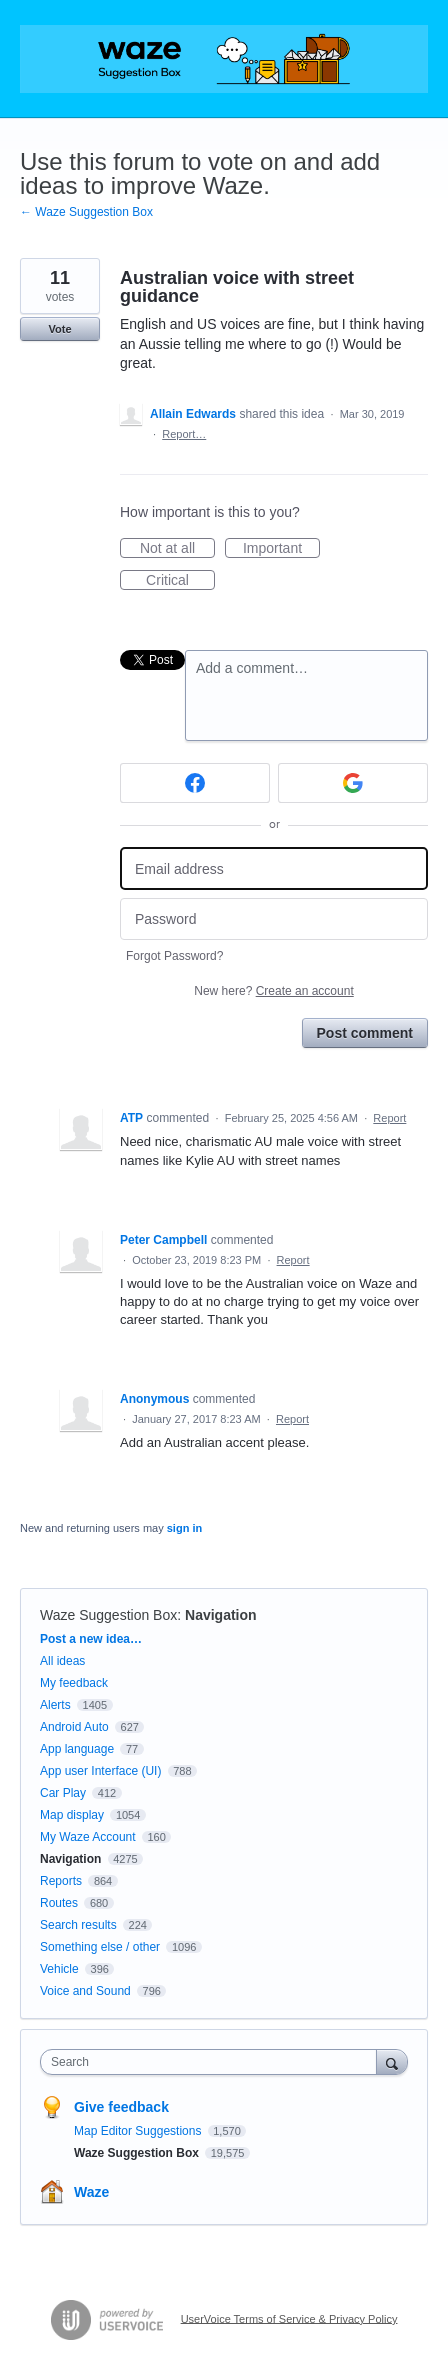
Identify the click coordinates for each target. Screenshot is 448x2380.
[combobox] (213, 2062)
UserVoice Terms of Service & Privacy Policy (289, 2318)
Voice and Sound (85, 1991)
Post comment (365, 1033)
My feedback (74, 1683)
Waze (91, 2192)
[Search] (392, 2061)
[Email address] (274, 868)
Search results (78, 1925)
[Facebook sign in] (195, 783)
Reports (61, 1881)
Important (281, 549)
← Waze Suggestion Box (86, 212)
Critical (180, 581)
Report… (184, 434)
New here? (273, 991)
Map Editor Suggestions (139, 2131)
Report (389, 1118)
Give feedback (121, 2107)
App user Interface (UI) (100, 1771)
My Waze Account (88, 1837)
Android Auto (74, 1727)
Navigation (221, 1615)
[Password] (274, 919)
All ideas (62, 1661)
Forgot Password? (174, 956)
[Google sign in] (353, 783)
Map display (72, 1815)
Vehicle (59, 1969)
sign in (184, 1528)
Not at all (177, 549)
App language (77, 1749)
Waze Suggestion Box (108, 1615)
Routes (59, 1903)
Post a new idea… (91, 1639)
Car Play (63, 1793)
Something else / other (100, 1947)
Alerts (55, 1705)
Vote (59, 329)
